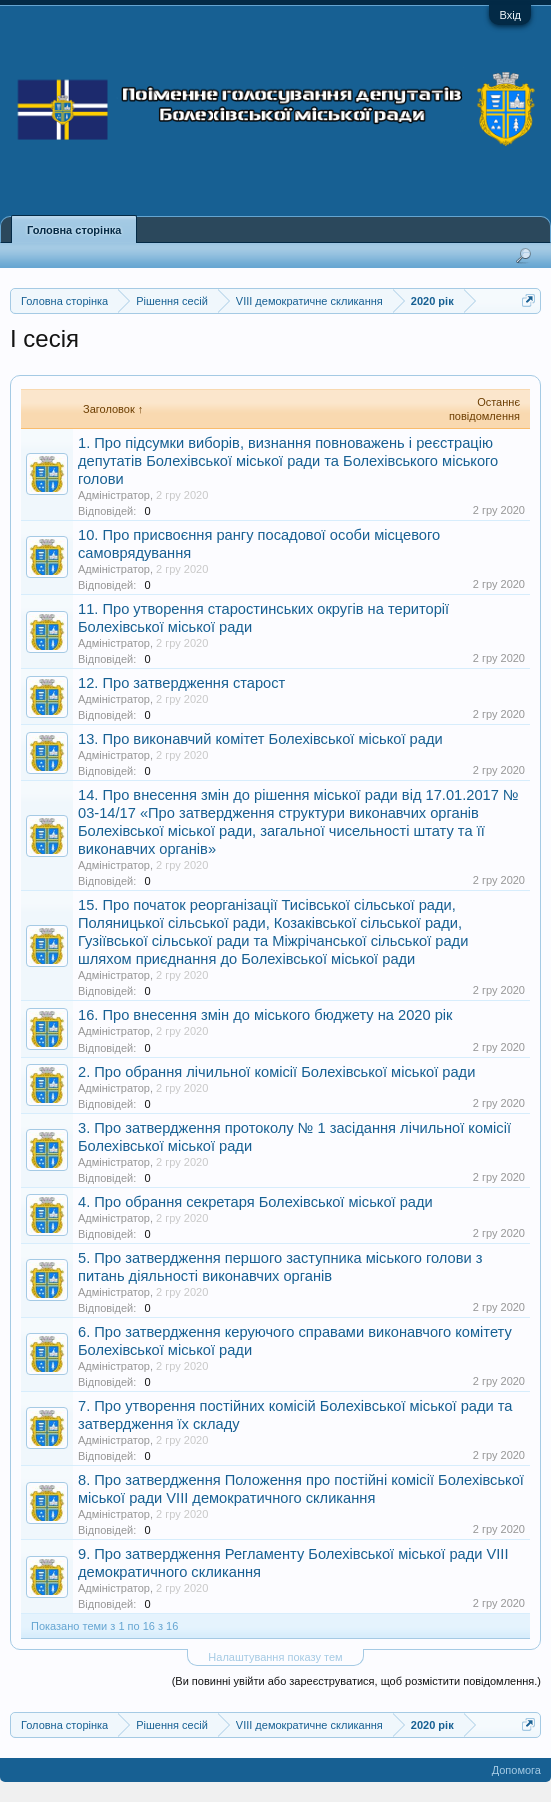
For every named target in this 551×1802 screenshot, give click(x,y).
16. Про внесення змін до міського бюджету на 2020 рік (265, 1015)
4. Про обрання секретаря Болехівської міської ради (255, 1202)
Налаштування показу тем (275, 1657)
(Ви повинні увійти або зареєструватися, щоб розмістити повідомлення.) (356, 1681)
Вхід (510, 15)
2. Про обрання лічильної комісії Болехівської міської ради (276, 1072)
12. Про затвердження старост (181, 683)
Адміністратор (114, 495)
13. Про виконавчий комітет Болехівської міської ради (260, 739)
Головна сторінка (74, 230)
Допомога (516, 1770)
